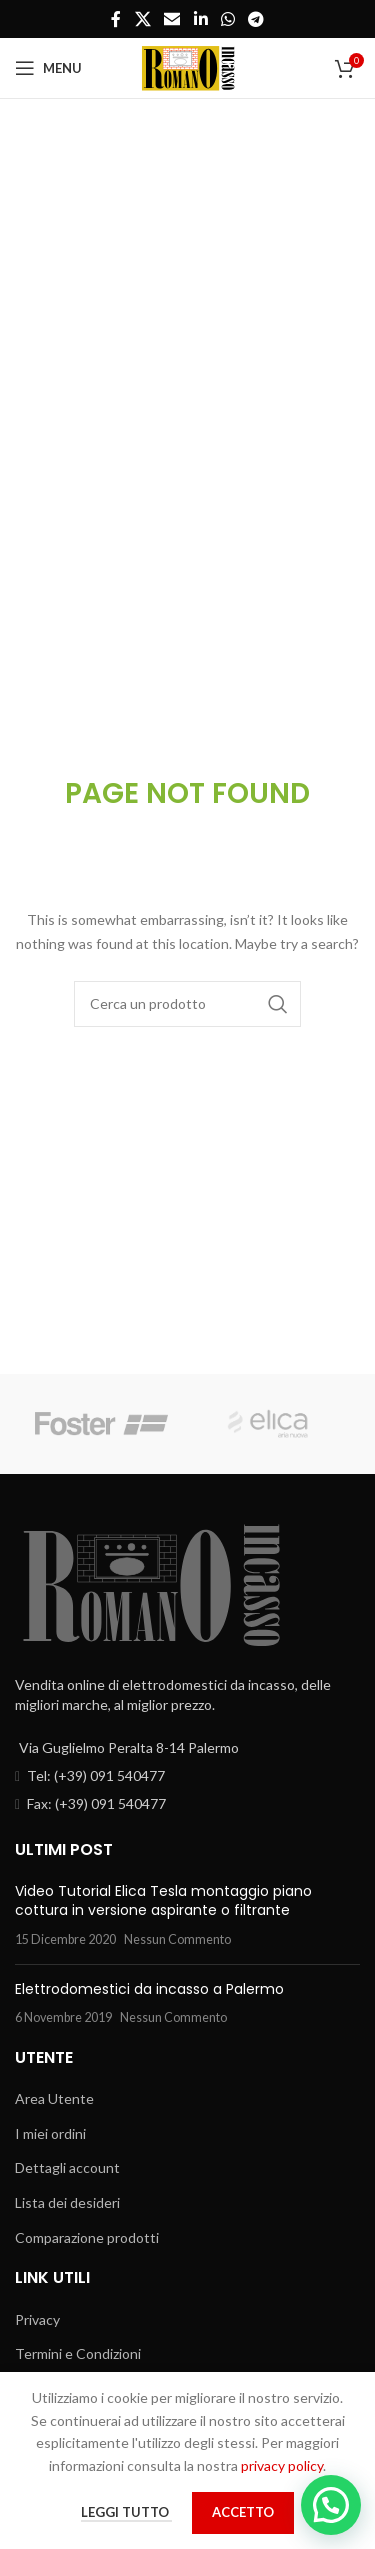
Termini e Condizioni (78, 2353)
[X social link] (142, 19)
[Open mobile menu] (48, 68)
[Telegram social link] (255, 19)
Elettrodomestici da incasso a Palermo (149, 1989)
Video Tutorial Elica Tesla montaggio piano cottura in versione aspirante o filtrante (163, 1901)
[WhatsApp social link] (227, 19)
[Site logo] (188, 66)
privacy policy (282, 2465)
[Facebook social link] (116, 19)
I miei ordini (50, 2133)
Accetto (243, 2512)
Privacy (37, 2319)
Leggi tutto (126, 2512)
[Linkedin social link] (200, 19)
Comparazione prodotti (87, 2237)
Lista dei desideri (67, 2202)
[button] (331, 2505)
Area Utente (54, 2098)
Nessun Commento (177, 1939)
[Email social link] (172, 19)
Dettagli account (67, 2167)
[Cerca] (188, 1004)
